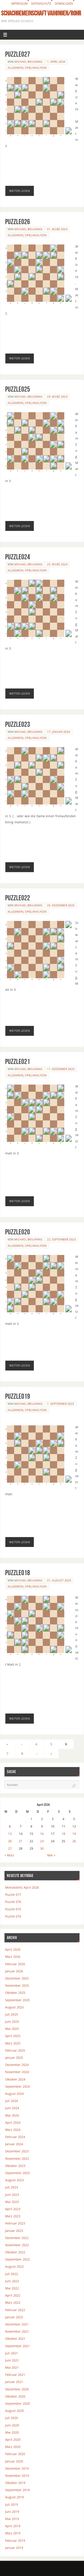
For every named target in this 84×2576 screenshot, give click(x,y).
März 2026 (12, 1956)
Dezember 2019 (17, 2468)
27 (10, 1848)
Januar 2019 (14, 2548)
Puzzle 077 (13, 1894)
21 (20, 1841)
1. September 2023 (60, 1404)
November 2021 (17, 2331)
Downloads (64, 4)
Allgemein (16, 68)
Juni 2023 (12, 2194)
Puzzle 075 (13, 1909)
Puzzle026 (17, 221)
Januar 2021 (14, 2382)
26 (74, 1841)
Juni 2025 (12, 2021)
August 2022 (14, 2266)
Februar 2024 (15, 2137)
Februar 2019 (15, 2540)
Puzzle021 (17, 1061)
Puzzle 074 (13, 1916)
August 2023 (14, 2180)
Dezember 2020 (17, 2389)
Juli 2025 (11, 2014)
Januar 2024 (14, 2144)
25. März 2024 (57, 564)
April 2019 (12, 2526)
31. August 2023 (59, 1580)
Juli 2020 (11, 2418)
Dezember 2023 (17, 2151)
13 (10, 1834)
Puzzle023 (17, 724)
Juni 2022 (12, 2281)
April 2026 (12, 1949)
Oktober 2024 (15, 2079)
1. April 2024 (56, 62)
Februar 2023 (15, 2223)
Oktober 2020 (15, 2396)
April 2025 (12, 2036)
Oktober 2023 (15, 2166)
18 (63, 1834)
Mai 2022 (12, 2288)
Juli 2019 (11, 2504)
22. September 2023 (61, 1239)
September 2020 (17, 2403)
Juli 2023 (11, 2187)
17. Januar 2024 (58, 732)
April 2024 (12, 2122)
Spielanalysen (36, 68)
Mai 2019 (12, 2519)
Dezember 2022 (17, 2238)
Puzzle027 (17, 54)
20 (10, 1841)
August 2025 (14, 2007)
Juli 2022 (11, 2274)
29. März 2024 (57, 397)
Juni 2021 (12, 2360)
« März (9, 1855)
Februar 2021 (15, 2374)
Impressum (19, 4)
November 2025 (17, 1985)
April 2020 (12, 2439)
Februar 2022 (15, 2310)
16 (42, 1834)
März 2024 (12, 2130)
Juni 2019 (12, 2512)
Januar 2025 (14, 2057)
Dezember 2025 (17, 1978)
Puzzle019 (17, 1396)
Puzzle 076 (13, 1902)
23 (42, 1841)
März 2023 (12, 2216)
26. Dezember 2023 (61, 905)
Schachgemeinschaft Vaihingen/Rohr (41, 13)
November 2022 (17, 2245)
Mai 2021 (12, 2367)
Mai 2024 (12, 2115)
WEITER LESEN (19, 191)
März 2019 (12, 2533)
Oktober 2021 (15, 2338)
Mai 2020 (12, 2432)
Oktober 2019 (15, 2483)
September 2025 (17, 2000)
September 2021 (17, 2346)
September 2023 (17, 2173)
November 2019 (17, 2475)
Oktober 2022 (15, 2252)
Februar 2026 (15, 1964)
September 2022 (17, 2259)
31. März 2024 (57, 229)
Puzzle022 (17, 898)
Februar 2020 (15, 2454)
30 (42, 1848)
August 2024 (14, 2093)
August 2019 (14, 2497)
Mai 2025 (12, 2029)
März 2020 (12, 2447)
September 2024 (17, 2086)
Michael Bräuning (28, 62)
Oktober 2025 (15, 1992)
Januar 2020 (14, 2461)
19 (74, 1834)
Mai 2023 (12, 2202)
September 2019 (17, 2490)
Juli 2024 (11, 2101)
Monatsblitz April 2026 (22, 1887)
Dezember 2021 (17, 2324)
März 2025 (12, 2043)
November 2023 (17, 2158)
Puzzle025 (17, 389)
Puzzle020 (17, 1232)
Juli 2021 (11, 2353)
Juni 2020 (12, 2425)
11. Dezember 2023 (61, 1069)
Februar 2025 (15, 2050)
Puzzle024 (17, 557)
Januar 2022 (14, 2317)
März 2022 (12, 2302)
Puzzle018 (17, 1572)
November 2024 (17, 2072)
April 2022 (12, 2295)
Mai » (51, 1855)
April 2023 (12, 2209)
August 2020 (14, 2411)
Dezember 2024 (17, 2065)
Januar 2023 (14, 2231)
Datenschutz (41, 4)
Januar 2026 (14, 1971)
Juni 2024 (12, 2108)
